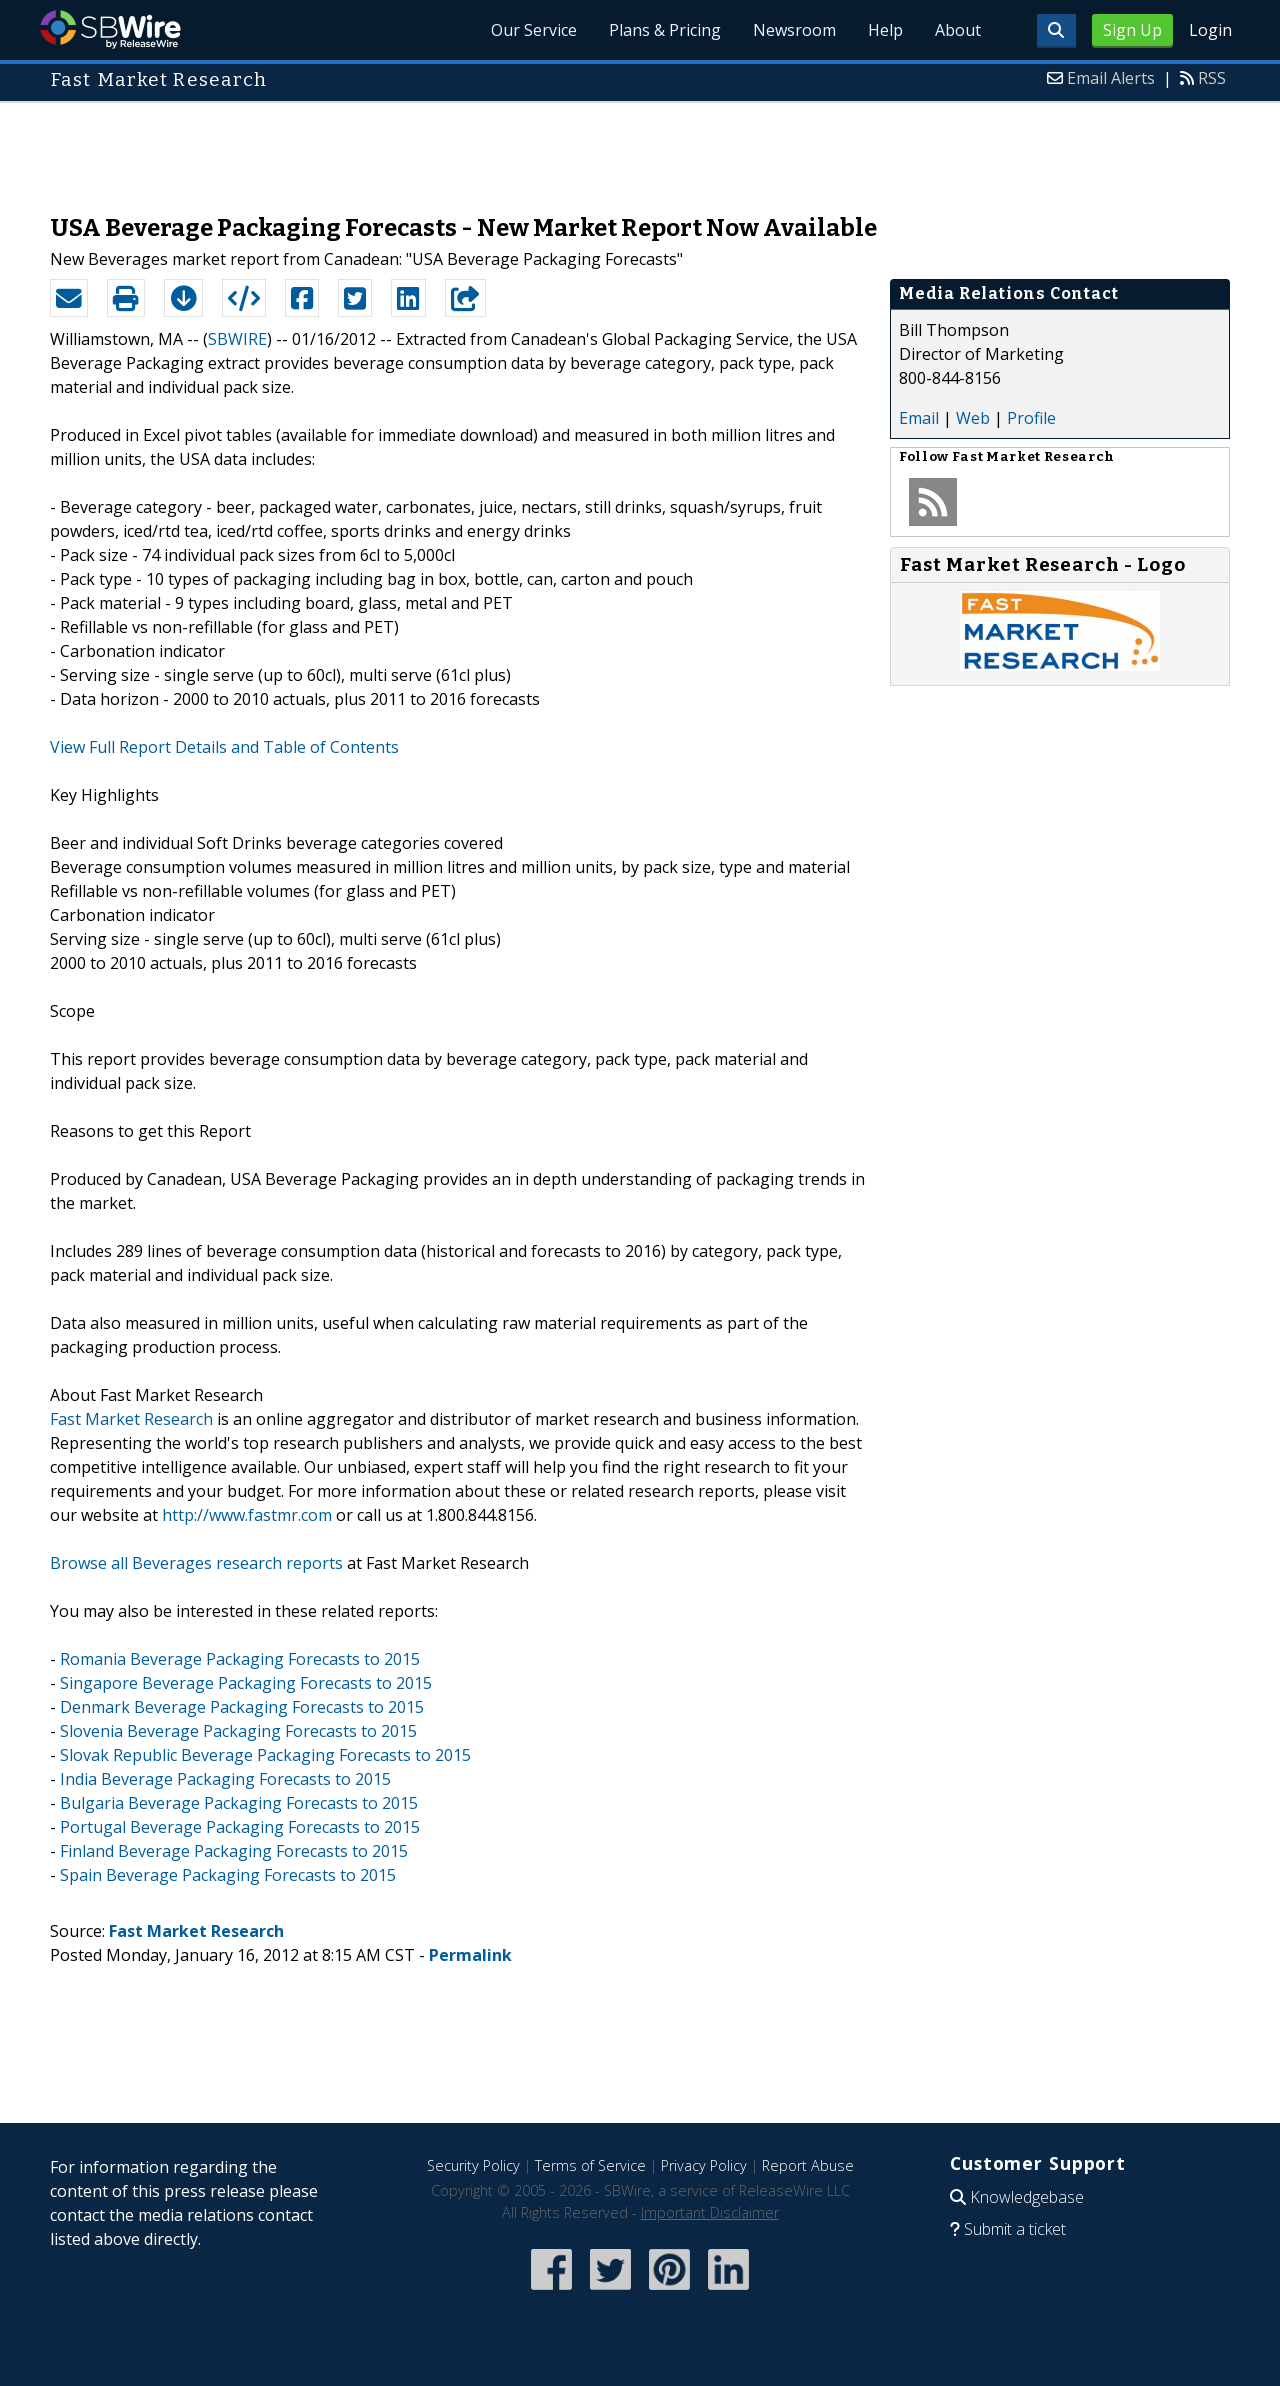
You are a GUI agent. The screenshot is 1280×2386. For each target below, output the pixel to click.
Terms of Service (590, 2165)
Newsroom (794, 30)
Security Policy (473, 2165)
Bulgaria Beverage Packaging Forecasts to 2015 (239, 1803)
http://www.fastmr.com (247, 1515)
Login (1210, 30)
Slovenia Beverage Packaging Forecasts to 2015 (238, 1731)
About (958, 30)
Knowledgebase (1027, 2197)
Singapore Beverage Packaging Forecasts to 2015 (246, 1683)
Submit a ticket (1015, 2229)
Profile (1031, 418)
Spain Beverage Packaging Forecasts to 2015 (228, 1875)
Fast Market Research (131, 1419)
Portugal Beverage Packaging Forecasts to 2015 (240, 1827)
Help (885, 30)
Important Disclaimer (710, 2212)
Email (919, 418)
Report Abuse (808, 2165)
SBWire (110, 29)
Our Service (534, 30)
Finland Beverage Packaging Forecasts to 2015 (234, 1851)
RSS (1212, 78)
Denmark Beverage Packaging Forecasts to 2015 (242, 1707)
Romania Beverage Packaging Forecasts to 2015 (240, 1659)
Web (973, 418)
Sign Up (1132, 30)
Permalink (470, 1955)
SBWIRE (237, 339)
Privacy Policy (704, 2165)
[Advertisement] (640, 148)
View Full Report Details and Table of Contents (224, 747)
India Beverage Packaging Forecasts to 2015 (225, 1779)
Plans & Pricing (665, 30)
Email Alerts (1111, 78)
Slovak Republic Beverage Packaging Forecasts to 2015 (265, 1755)
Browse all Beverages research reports (196, 1563)
